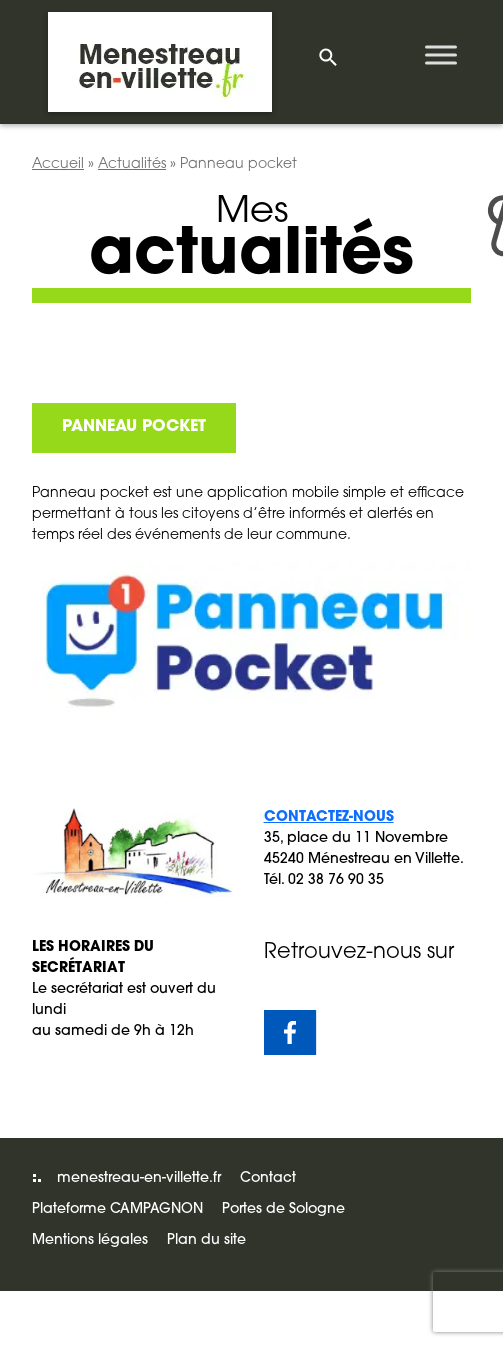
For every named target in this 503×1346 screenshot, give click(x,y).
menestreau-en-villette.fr (139, 1178)
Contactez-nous (329, 817)
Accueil (58, 164)
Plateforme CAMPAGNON (117, 1209)
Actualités (132, 164)
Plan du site (206, 1240)
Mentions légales (90, 1240)
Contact (268, 1178)
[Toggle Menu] (441, 54)
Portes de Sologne (283, 1209)
